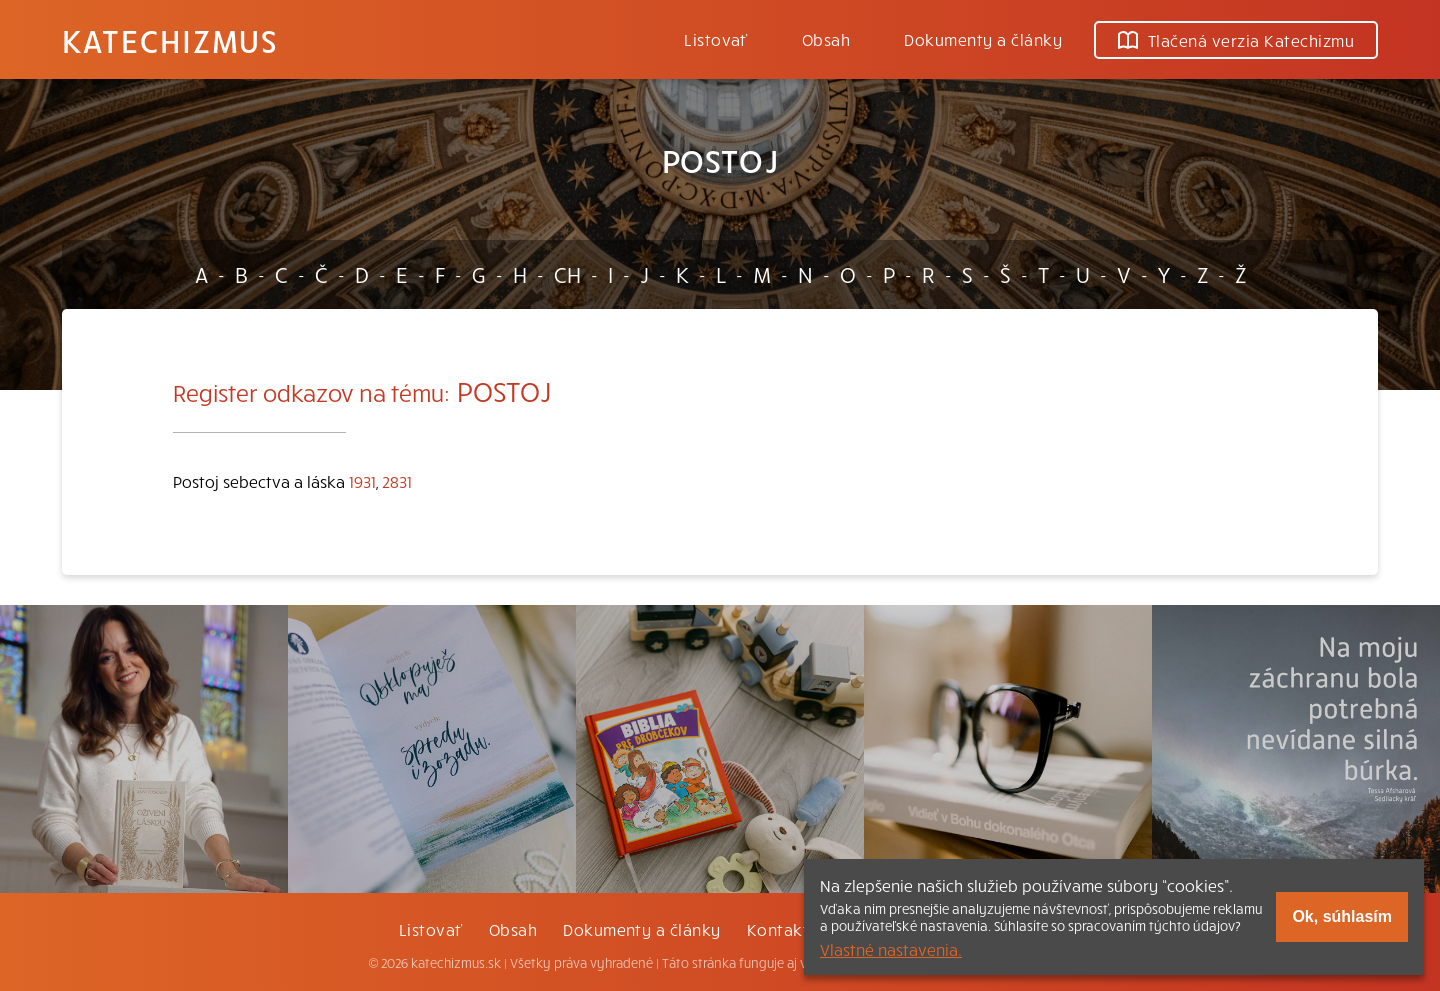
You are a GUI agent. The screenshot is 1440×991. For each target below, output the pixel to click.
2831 (397, 481)
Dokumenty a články (983, 39)
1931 (362, 481)
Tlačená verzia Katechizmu (1236, 40)
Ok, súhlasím (1342, 916)
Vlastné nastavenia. (891, 949)
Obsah (826, 39)
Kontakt (778, 929)
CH (567, 274)
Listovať (716, 39)
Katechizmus (170, 40)
